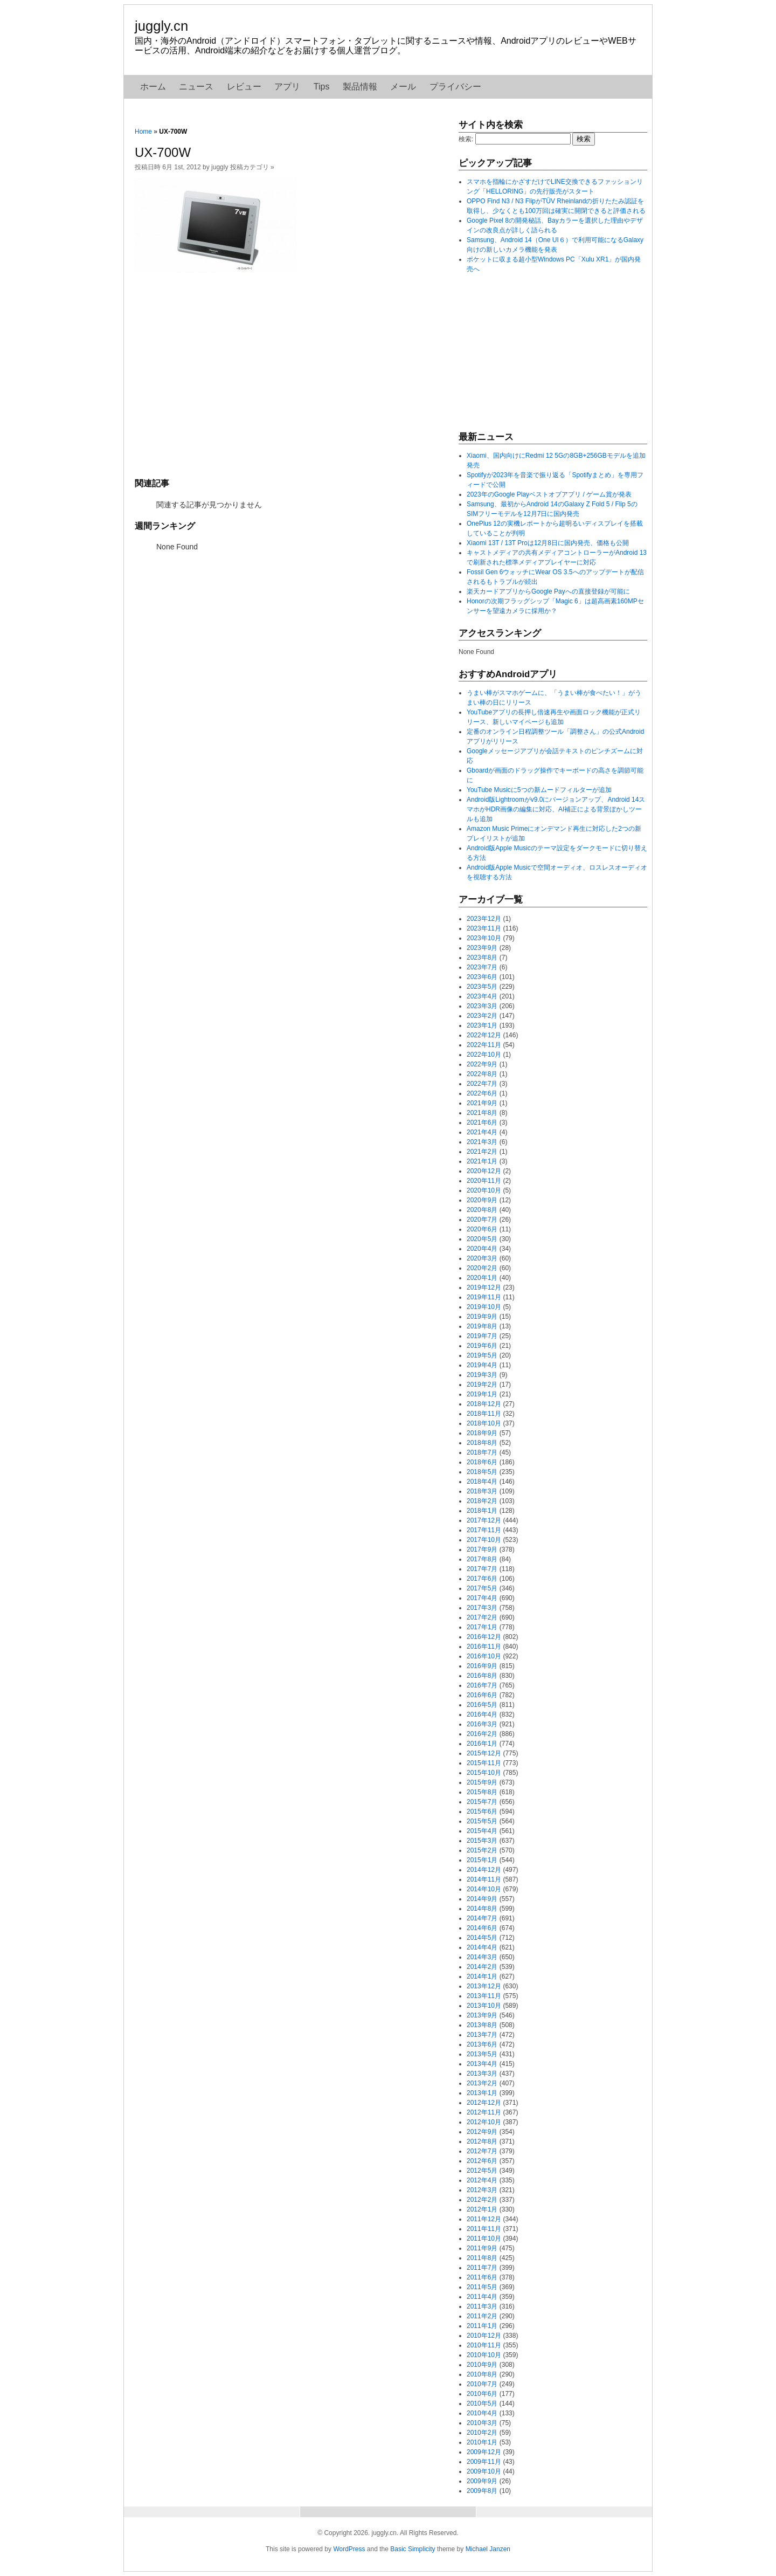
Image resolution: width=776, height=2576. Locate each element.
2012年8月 (482, 2141)
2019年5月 (482, 1355)
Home (143, 131)
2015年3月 (482, 1840)
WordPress (349, 2549)
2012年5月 (482, 2170)
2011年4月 (482, 2297)
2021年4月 (482, 1132)
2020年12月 (484, 1171)
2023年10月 (484, 938)
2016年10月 (484, 1656)
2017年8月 (482, 1559)
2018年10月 (484, 1423)
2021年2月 (482, 1151)
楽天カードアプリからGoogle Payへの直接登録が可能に (548, 591)
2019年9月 (482, 1316)
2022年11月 (484, 1045)
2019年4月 (482, 1365)
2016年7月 (482, 1685)
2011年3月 (482, 2306)
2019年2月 (482, 1384)
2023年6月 (482, 977)
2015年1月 (482, 1860)
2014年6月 (482, 1928)
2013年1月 (482, 2093)
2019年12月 (484, 1287)
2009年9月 (482, 2481)
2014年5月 (482, 1937)
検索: (466, 139)
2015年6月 (482, 1811)
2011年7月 (482, 2267)
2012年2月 (482, 2199)
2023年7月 (482, 967)
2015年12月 (484, 1753)
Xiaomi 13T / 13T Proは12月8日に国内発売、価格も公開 (548, 543)
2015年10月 (484, 1772)
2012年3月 (482, 2190)
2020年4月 (482, 1248)
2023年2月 (482, 1016)
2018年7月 (482, 1452)
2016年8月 (482, 1675)
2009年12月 (484, 2452)
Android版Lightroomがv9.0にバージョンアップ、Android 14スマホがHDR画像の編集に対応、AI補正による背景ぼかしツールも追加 (556, 809)
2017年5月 (482, 1588)
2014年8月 (482, 1908)
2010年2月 (482, 2432)
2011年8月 (482, 2258)
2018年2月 (482, 1501)
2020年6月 (482, 1229)
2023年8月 (482, 957)
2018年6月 (482, 1462)
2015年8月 (482, 1792)
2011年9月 (482, 2248)
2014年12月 (484, 1870)
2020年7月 (482, 1219)
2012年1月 (482, 2209)
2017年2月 (482, 1617)
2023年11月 (484, 928)
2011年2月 (482, 2316)
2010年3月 (482, 2423)
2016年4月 (482, 1714)
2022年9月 (482, 1064)
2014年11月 (484, 1879)
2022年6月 (482, 1093)
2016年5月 (482, 1705)
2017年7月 (482, 1569)
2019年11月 (484, 1297)
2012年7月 (482, 2151)
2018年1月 (482, 1510)
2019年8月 (482, 1326)
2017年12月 (484, 1520)
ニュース (196, 86)
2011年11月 (484, 2229)
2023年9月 (482, 948)
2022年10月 (484, 1054)
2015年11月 (484, 1763)
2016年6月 (482, 1695)
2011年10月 (484, 2238)
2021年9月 (482, 1103)
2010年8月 (482, 2374)
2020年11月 (484, 1180)
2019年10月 (484, 1307)
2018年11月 (484, 1413)
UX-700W (163, 152)
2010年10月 (484, 2355)
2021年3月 (482, 1142)
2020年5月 (482, 1239)
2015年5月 (482, 1821)
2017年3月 (482, 1607)
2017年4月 (482, 1598)
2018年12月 (484, 1404)
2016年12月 (484, 1637)
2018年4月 (482, 1481)
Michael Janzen (488, 2549)
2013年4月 (482, 2064)
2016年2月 (482, 1734)
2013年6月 (482, 2044)
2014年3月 (482, 1957)
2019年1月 (482, 1394)
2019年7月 (482, 1336)
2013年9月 (482, 2015)
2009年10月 (484, 2471)
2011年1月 (482, 2326)
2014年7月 (482, 1918)
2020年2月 (482, 1268)
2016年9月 (482, 1666)
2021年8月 (482, 1113)
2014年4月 (482, 1947)
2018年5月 (482, 1472)
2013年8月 (482, 2025)
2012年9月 (482, 2132)
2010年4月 (482, 2413)
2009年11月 (484, 2461)
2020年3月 (482, 1258)
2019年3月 (482, 1375)
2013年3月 (482, 2073)
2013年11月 (484, 1996)
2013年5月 (482, 2054)
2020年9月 (482, 1200)
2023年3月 (482, 1006)
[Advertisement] (291, 374)
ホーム (153, 86)
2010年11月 (484, 2345)
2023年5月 (482, 986)
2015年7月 (482, 1802)
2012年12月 (484, 2102)
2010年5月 (482, 2403)
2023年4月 (482, 996)
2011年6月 (482, 2277)
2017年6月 (482, 1578)
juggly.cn (161, 25)
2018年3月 (482, 1491)
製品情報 (360, 86)
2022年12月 (484, 1035)
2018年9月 (482, 1433)
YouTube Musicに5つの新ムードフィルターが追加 (539, 790)
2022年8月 (482, 1074)
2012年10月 (484, 2122)
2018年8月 (482, 1443)
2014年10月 (484, 1889)
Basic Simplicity (412, 2549)
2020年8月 (482, 1210)
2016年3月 (482, 1724)
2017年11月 (484, 1530)
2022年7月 (482, 1083)
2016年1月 (482, 1743)
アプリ (287, 86)
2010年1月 (482, 2442)
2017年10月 (484, 1540)
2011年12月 (484, 2219)
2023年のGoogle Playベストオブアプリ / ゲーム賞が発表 (549, 494)
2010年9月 (482, 2364)
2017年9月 (482, 1549)
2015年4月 (482, 1831)
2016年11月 (484, 1646)
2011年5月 (482, 2287)
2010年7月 (482, 2384)
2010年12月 (484, 2335)
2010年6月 (482, 2394)
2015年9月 (482, 1782)
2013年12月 (484, 1986)
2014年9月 (482, 1899)
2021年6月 (482, 1122)
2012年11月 (484, 2112)
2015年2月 (482, 1850)
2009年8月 (482, 2491)
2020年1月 (482, 1278)
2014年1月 (482, 1976)
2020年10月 (484, 1190)
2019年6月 (482, 1345)
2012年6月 (482, 2161)
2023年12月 (484, 918)
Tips (322, 86)
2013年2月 (482, 2083)
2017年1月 (482, 1627)
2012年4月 (482, 2180)
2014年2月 (482, 1967)
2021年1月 (482, 1161)
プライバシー (455, 86)
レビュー (244, 86)
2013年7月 (482, 2034)
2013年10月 (484, 2005)
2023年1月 (482, 1025)
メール (403, 86)
